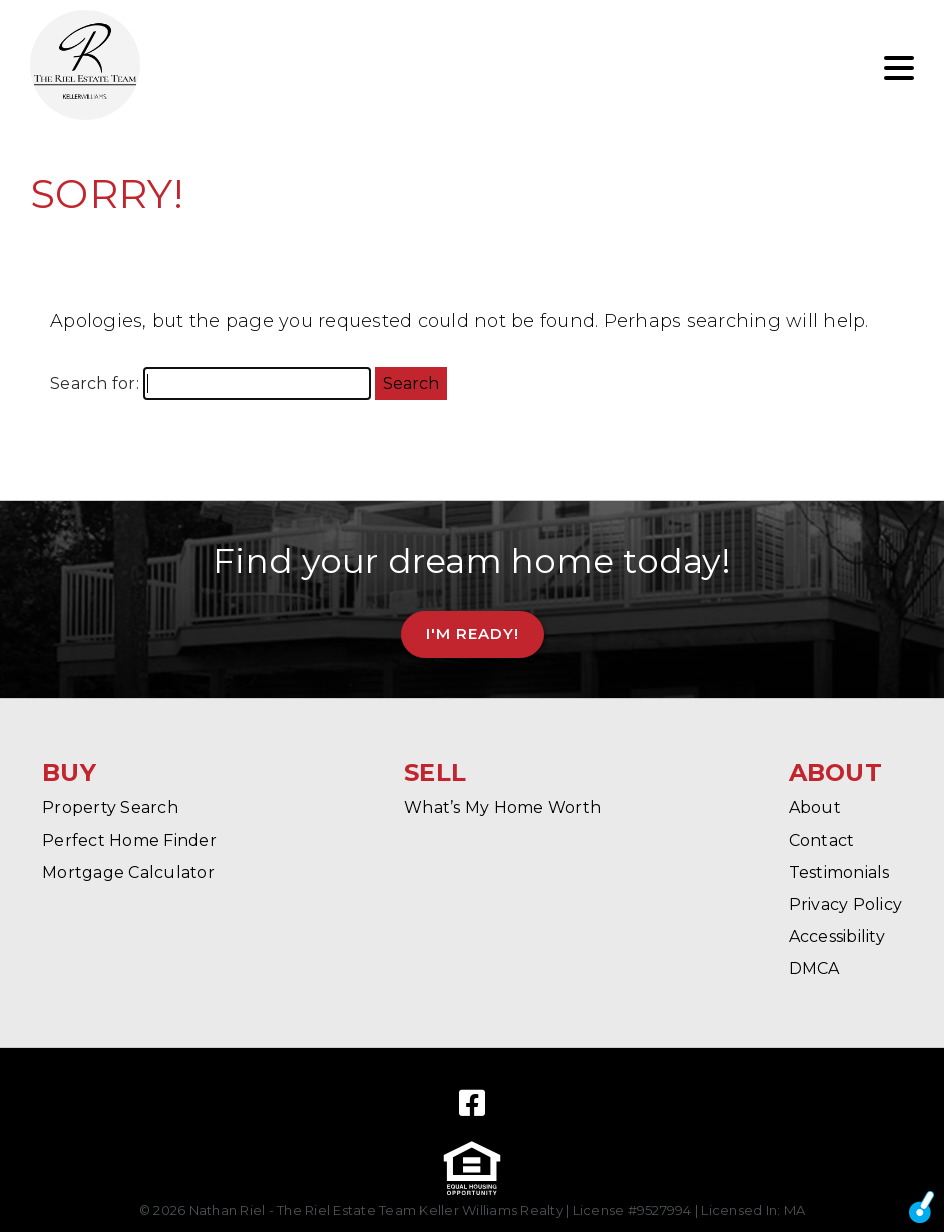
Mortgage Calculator (128, 872)
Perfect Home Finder (129, 840)
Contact (822, 840)
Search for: (94, 383)
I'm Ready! (472, 633)
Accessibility (837, 936)
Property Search (110, 807)
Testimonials (839, 872)
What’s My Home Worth (502, 807)
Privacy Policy (846, 904)
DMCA (814, 968)
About (815, 807)
